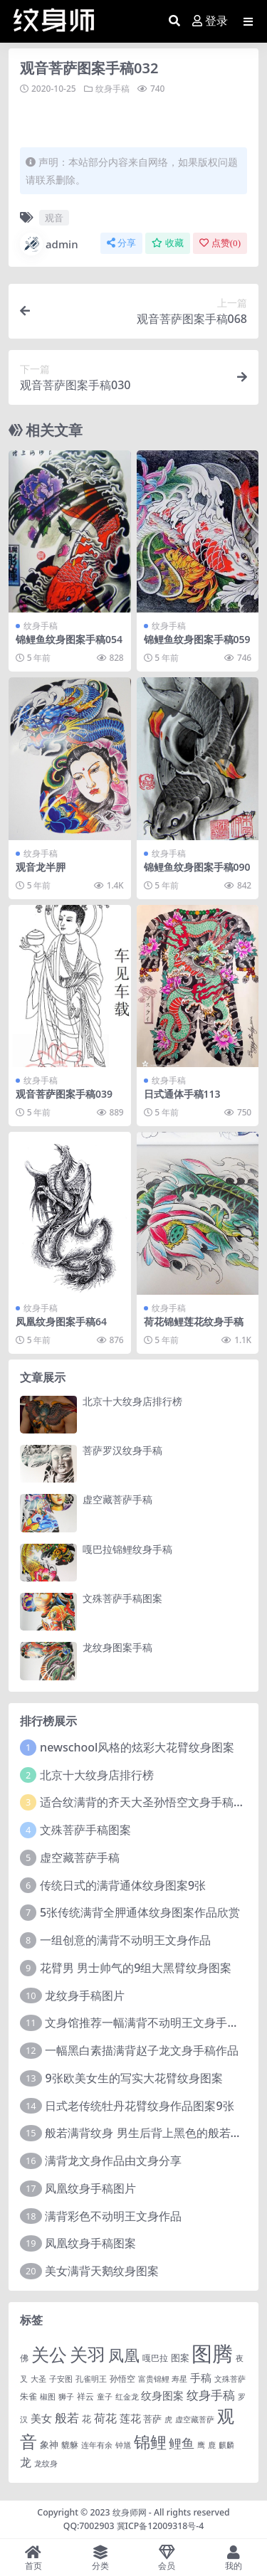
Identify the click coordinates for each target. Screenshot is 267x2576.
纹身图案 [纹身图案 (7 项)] (162, 2395)
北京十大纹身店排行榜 (132, 1401)
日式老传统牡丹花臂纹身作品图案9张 (139, 2106)
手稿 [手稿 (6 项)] (200, 2377)
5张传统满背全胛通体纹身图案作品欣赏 (140, 1912)
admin (49, 244)
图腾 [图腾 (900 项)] (212, 2353)
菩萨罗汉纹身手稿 (122, 1450)
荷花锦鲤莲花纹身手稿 (194, 1321)
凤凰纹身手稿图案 (90, 2243)
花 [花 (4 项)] (86, 2418)
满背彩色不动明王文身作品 (113, 2216)
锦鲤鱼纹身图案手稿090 (197, 867)
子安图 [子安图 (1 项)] (61, 2379)
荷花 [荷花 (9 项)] (105, 2418)
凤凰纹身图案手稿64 (61, 1321)
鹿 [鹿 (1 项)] (212, 2445)
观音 (54, 217)
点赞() (220, 243)
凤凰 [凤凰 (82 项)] (124, 2354)
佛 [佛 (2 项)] (24, 2357)
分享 (121, 243)
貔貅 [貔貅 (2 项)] (69, 2444)
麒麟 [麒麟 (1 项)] (226, 2445)
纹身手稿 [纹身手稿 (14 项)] (211, 2395)
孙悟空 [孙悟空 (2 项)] (122, 2378)
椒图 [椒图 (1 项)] (48, 2397)
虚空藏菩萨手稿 (117, 1499)
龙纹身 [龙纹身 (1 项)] (46, 2464)
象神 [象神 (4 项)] (49, 2444)
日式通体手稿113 (182, 1094)
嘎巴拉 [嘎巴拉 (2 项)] (155, 2357)
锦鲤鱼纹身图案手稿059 (197, 639)
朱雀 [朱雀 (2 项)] (28, 2396)
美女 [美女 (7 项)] (41, 2418)
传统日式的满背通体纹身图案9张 (123, 1885)
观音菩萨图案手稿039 (64, 1094)
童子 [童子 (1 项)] (104, 2397)
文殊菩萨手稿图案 (122, 1598)
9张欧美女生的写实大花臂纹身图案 (133, 2078)
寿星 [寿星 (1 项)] (179, 2379)
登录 (210, 21)
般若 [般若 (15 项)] (67, 2418)
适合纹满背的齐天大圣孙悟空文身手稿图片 (148, 1802)
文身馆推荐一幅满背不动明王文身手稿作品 (153, 2022)
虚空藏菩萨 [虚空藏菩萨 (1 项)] (194, 2419)
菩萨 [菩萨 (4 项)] (152, 2418)
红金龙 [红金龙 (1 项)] (127, 2397)
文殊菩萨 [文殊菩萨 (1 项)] (230, 2379)
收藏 (168, 243)
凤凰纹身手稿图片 (90, 2188)
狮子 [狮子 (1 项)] (66, 2397)
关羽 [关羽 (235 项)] (87, 2354)
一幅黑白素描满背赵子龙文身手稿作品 (142, 2050)
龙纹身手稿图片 (85, 1995)
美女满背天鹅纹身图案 (102, 2271)
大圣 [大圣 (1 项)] (38, 2379)
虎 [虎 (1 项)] (168, 2419)
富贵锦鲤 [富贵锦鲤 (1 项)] (153, 2379)
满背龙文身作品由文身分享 (113, 2160)
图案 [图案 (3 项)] (180, 2357)
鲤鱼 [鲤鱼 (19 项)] (181, 2443)
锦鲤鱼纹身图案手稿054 (69, 639)
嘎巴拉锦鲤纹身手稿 (127, 1549)
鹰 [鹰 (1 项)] (201, 2445)
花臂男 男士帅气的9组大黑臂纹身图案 (135, 1968)
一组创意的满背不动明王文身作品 (125, 1940)
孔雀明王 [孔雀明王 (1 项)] (91, 2379)
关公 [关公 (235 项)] (49, 2354)
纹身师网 (129, 2512)
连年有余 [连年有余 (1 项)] (96, 2445)
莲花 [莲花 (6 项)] (130, 2418)
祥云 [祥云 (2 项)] (85, 2396)
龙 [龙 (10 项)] (25, 2462)
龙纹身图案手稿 (117, 1647)
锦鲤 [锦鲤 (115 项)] (150, 2441)
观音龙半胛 (41, 867)
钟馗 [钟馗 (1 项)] (123, 2445)
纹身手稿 (112, 89)
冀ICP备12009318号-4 (160, 2526)
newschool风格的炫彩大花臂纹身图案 (137, 1747)
